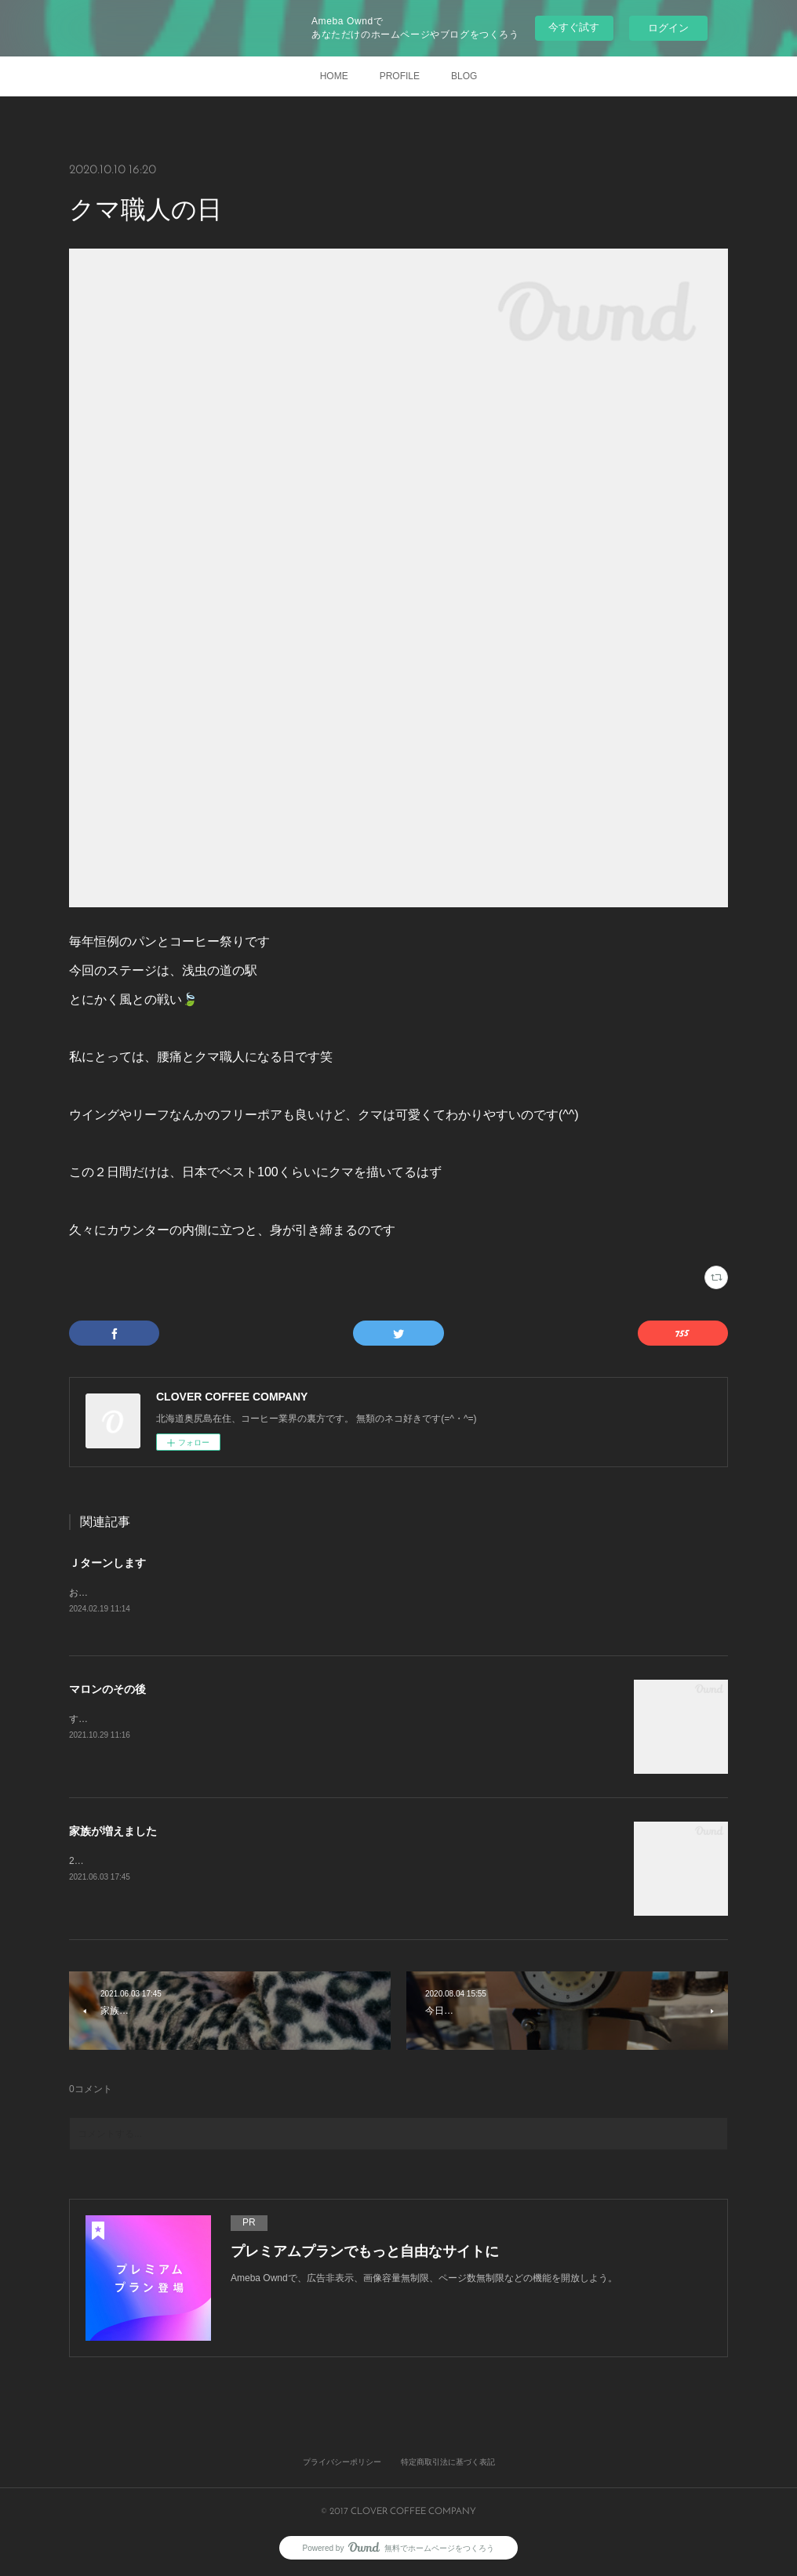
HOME (334, 76)
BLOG (464, 76)
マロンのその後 (107, 1690)
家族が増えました (113, 1832)
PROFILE (400, 76)
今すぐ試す (573, 27)
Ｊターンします (107, 1563)
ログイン (668, 28)
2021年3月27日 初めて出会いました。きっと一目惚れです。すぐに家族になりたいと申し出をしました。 (294, 1861)
